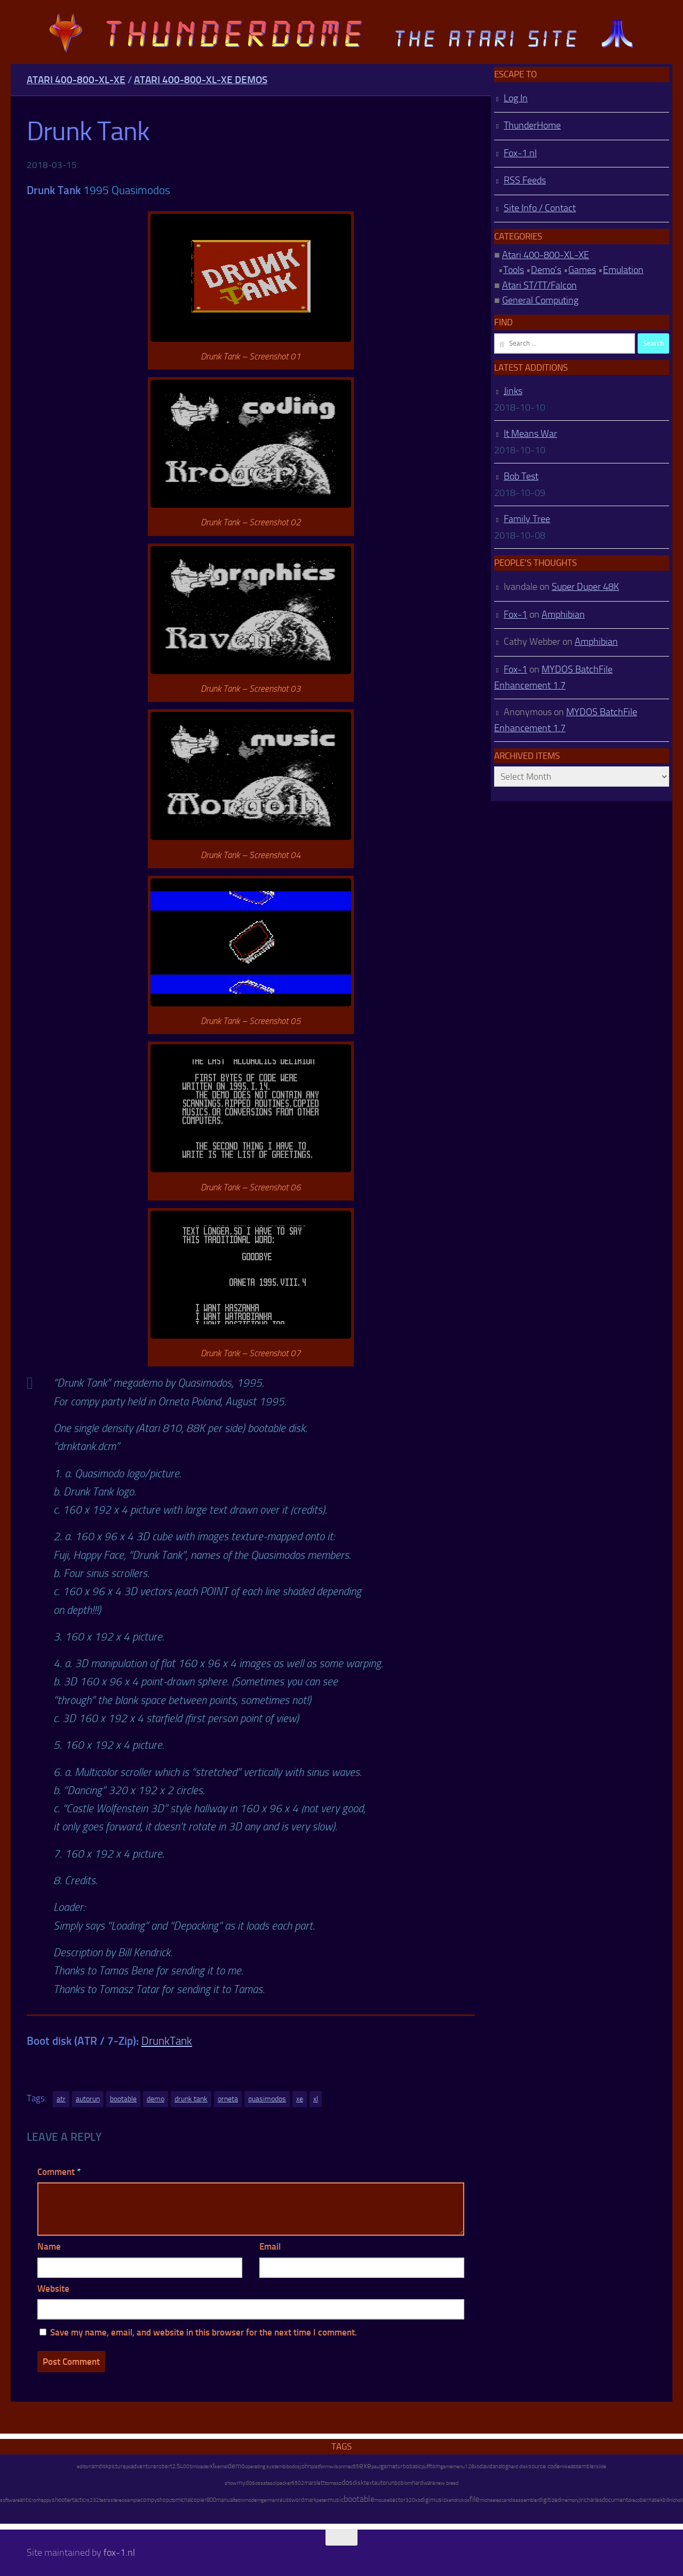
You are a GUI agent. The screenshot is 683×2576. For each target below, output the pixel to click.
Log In (516, 98)
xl (315, 2098)
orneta (228, 2098)
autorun (88, 2098)
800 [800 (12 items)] (211, 2500)
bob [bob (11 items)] (399, 2482)
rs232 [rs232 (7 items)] (92, 2500)
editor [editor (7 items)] (83, 2466)
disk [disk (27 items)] (358, 2482)
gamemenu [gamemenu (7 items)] (452, 2466)
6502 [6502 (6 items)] (297, 2483)
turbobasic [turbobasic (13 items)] (408, 2466)
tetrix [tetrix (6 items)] (239, 2500)
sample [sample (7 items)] (132, 2500)
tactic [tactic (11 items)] (78, 2500)
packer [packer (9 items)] (284, 2482)
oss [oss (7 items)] (259, 2483)
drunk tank (191, 2098)
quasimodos (267, 2098)
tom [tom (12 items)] (435, 2466)
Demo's (546, 270)
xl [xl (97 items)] (212, 2465)
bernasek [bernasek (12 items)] (651, 2500)
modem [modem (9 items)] (252, 2500)
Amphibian (563, 614)
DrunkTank (166, 2040)
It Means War (530, 433)
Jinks (513, 391)
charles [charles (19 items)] (593, 2499)
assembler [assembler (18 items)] (583, 2466)
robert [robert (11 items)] (164, 2466)
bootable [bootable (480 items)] (359, 2499)
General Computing (540, 300)
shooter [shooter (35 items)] (62, 2499)
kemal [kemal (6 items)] (221, 2466)
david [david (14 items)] (486, 2466)
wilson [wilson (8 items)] (336, 2466)
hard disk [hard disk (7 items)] (518, 2466)
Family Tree (527, 519)
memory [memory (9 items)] (570, 2500)
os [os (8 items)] (467, 2500)
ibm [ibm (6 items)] (408, 2483)
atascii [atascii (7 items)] (270, 2483)
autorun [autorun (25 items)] (384, 2482)
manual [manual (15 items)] (225, 2500)
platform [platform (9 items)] (320, 2466)
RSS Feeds (525, 180)
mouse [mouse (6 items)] (382, 2500)
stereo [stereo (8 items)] (117, 2500)
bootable (123, 2098)
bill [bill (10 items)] (666, 2500)
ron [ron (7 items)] (34, 2500)
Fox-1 (515, 614)
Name (49, 2246)
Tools (513, 270)
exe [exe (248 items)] (365, 2465)
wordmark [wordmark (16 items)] (303, 2500)
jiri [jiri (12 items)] (581, 2500)
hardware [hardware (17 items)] (423, 2482)
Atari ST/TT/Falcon (539, 285)
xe (299, 2098)
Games (582, 270)
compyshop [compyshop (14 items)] (154, 2500)
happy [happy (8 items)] (45, 2500)
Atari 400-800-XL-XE (76, 80)
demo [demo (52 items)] (236, 2466)
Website (53, 2288)
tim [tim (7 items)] (192, 2466)
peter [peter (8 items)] (322, 2500)
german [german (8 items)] (269, 2500)
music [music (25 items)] (336, 2499)
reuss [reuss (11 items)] (284, 2500)
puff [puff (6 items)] (426, 2466)
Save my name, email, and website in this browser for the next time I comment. (203, 2332)
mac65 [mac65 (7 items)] (351, 2466)
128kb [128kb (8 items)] (472, 2466)
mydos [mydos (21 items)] (246, 2482)
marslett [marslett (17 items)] (314, 2482)
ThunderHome (532, 125)
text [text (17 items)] (369, 2482)
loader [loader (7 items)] (203, 2466)
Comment (59, 2171)
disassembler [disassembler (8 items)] (523, 2500)
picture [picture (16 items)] (117, 2466)
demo (155, 2098)
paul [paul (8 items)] (375, 2466)
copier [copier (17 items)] (199, 2499)
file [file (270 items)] (475, 2499)
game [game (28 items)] (387, 2466)
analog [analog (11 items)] (501, 2466)
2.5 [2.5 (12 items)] (176, 2466)
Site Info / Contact (540, 208)
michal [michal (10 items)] (183, 2500)
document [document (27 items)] (615, 2499)
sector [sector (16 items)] (398, 2500)
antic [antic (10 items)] (25, 2500)
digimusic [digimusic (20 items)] (433, 2499)
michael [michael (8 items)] (488, 2500)
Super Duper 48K (585, 587)
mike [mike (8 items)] (565, 2466)
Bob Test (521, 476)
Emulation (623, 270)
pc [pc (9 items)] (128, 2466)
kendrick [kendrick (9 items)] (455, 2500)
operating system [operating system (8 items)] (264, 2466)
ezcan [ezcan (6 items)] (502, 2500)
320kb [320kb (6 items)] (413, 2500)
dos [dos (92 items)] (347, 2482)
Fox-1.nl (520, 153)
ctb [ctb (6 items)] (172, 2500)
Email (270, 2246)
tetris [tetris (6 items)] (104, 2500)
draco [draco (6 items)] (634, 2500)
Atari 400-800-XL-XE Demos (200, 80)
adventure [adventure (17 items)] (143, 2466)
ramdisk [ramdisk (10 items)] (98, 2466)
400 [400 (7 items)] (184, 2466)
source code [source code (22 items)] (544, 2466)
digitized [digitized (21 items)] (549, 2499)
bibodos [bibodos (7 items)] (291, 2466)
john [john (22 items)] (305, 2466)
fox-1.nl (119, 2552)
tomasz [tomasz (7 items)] (333, 2483)
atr (61, 2098)
